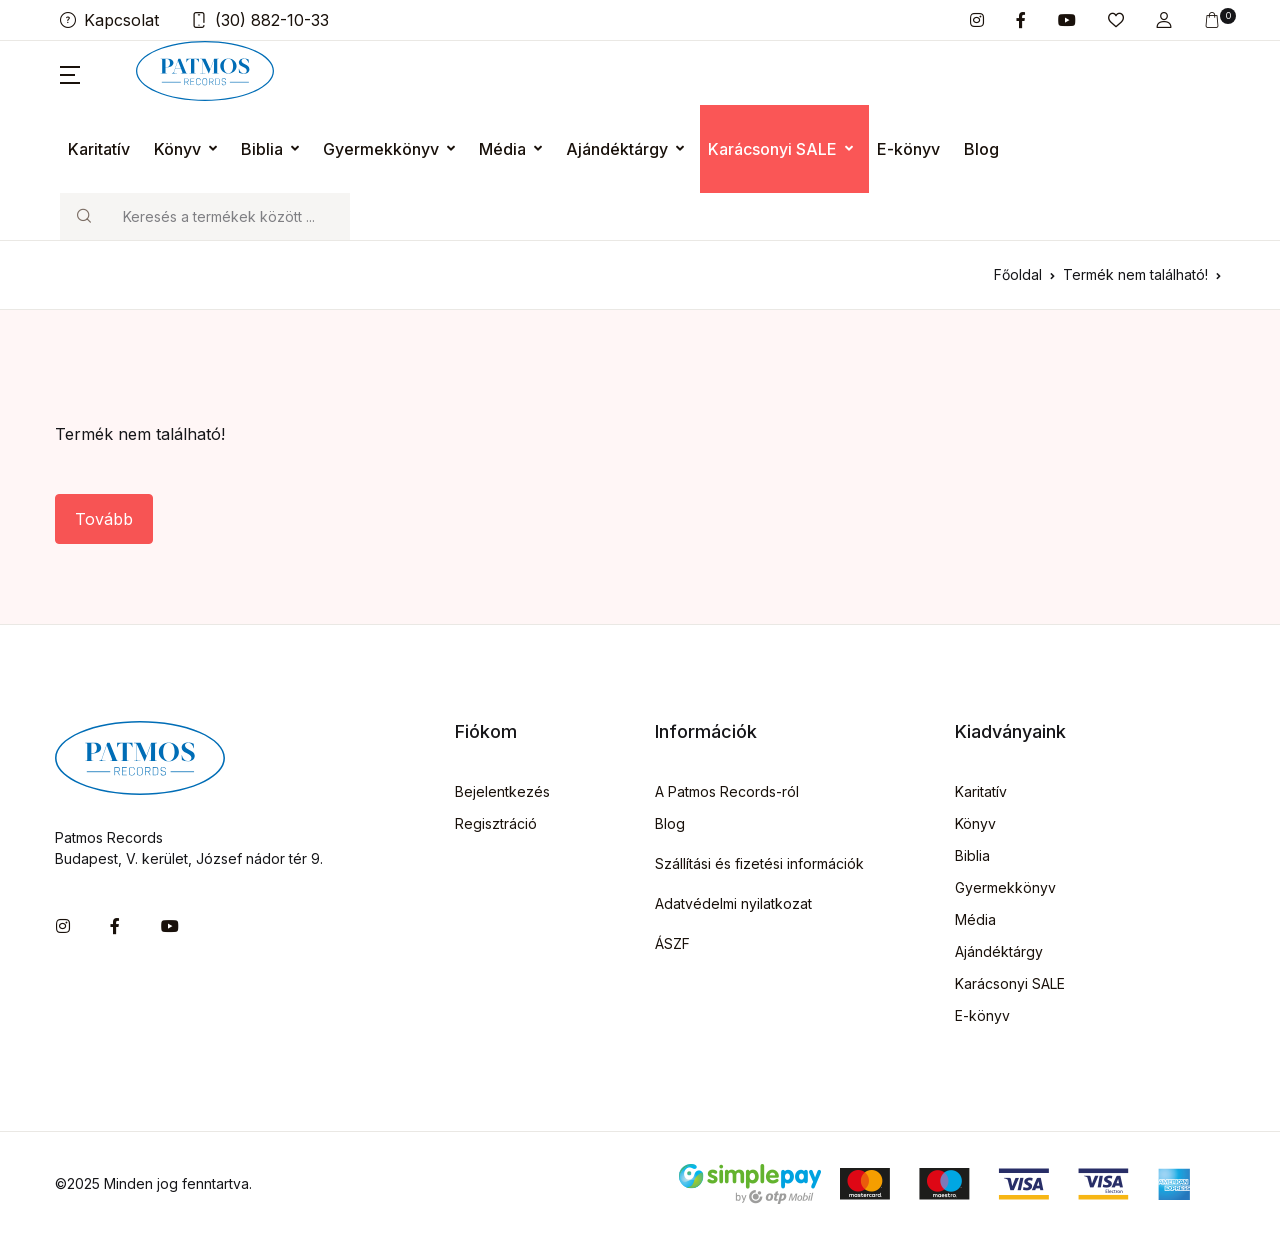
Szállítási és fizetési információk (759, 863)
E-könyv (908, 149)
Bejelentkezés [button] (502, 791)
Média (502, 149)
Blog (981, 149)
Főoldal (1018, 274)
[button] (1116, 20)
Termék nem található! (1135, 274)
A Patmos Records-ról (727, 791)
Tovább (104, 519)
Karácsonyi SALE (772, 149)
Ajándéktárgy (617, 149)
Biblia (262, 149)
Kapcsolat (109, 20)
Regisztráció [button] (496, 823)
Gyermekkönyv (381, 149)
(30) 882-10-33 (260, 20)
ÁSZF (672, 943)
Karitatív (99, 149)
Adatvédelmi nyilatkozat (733, 903)
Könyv (177, 149)
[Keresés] (228, 216)
